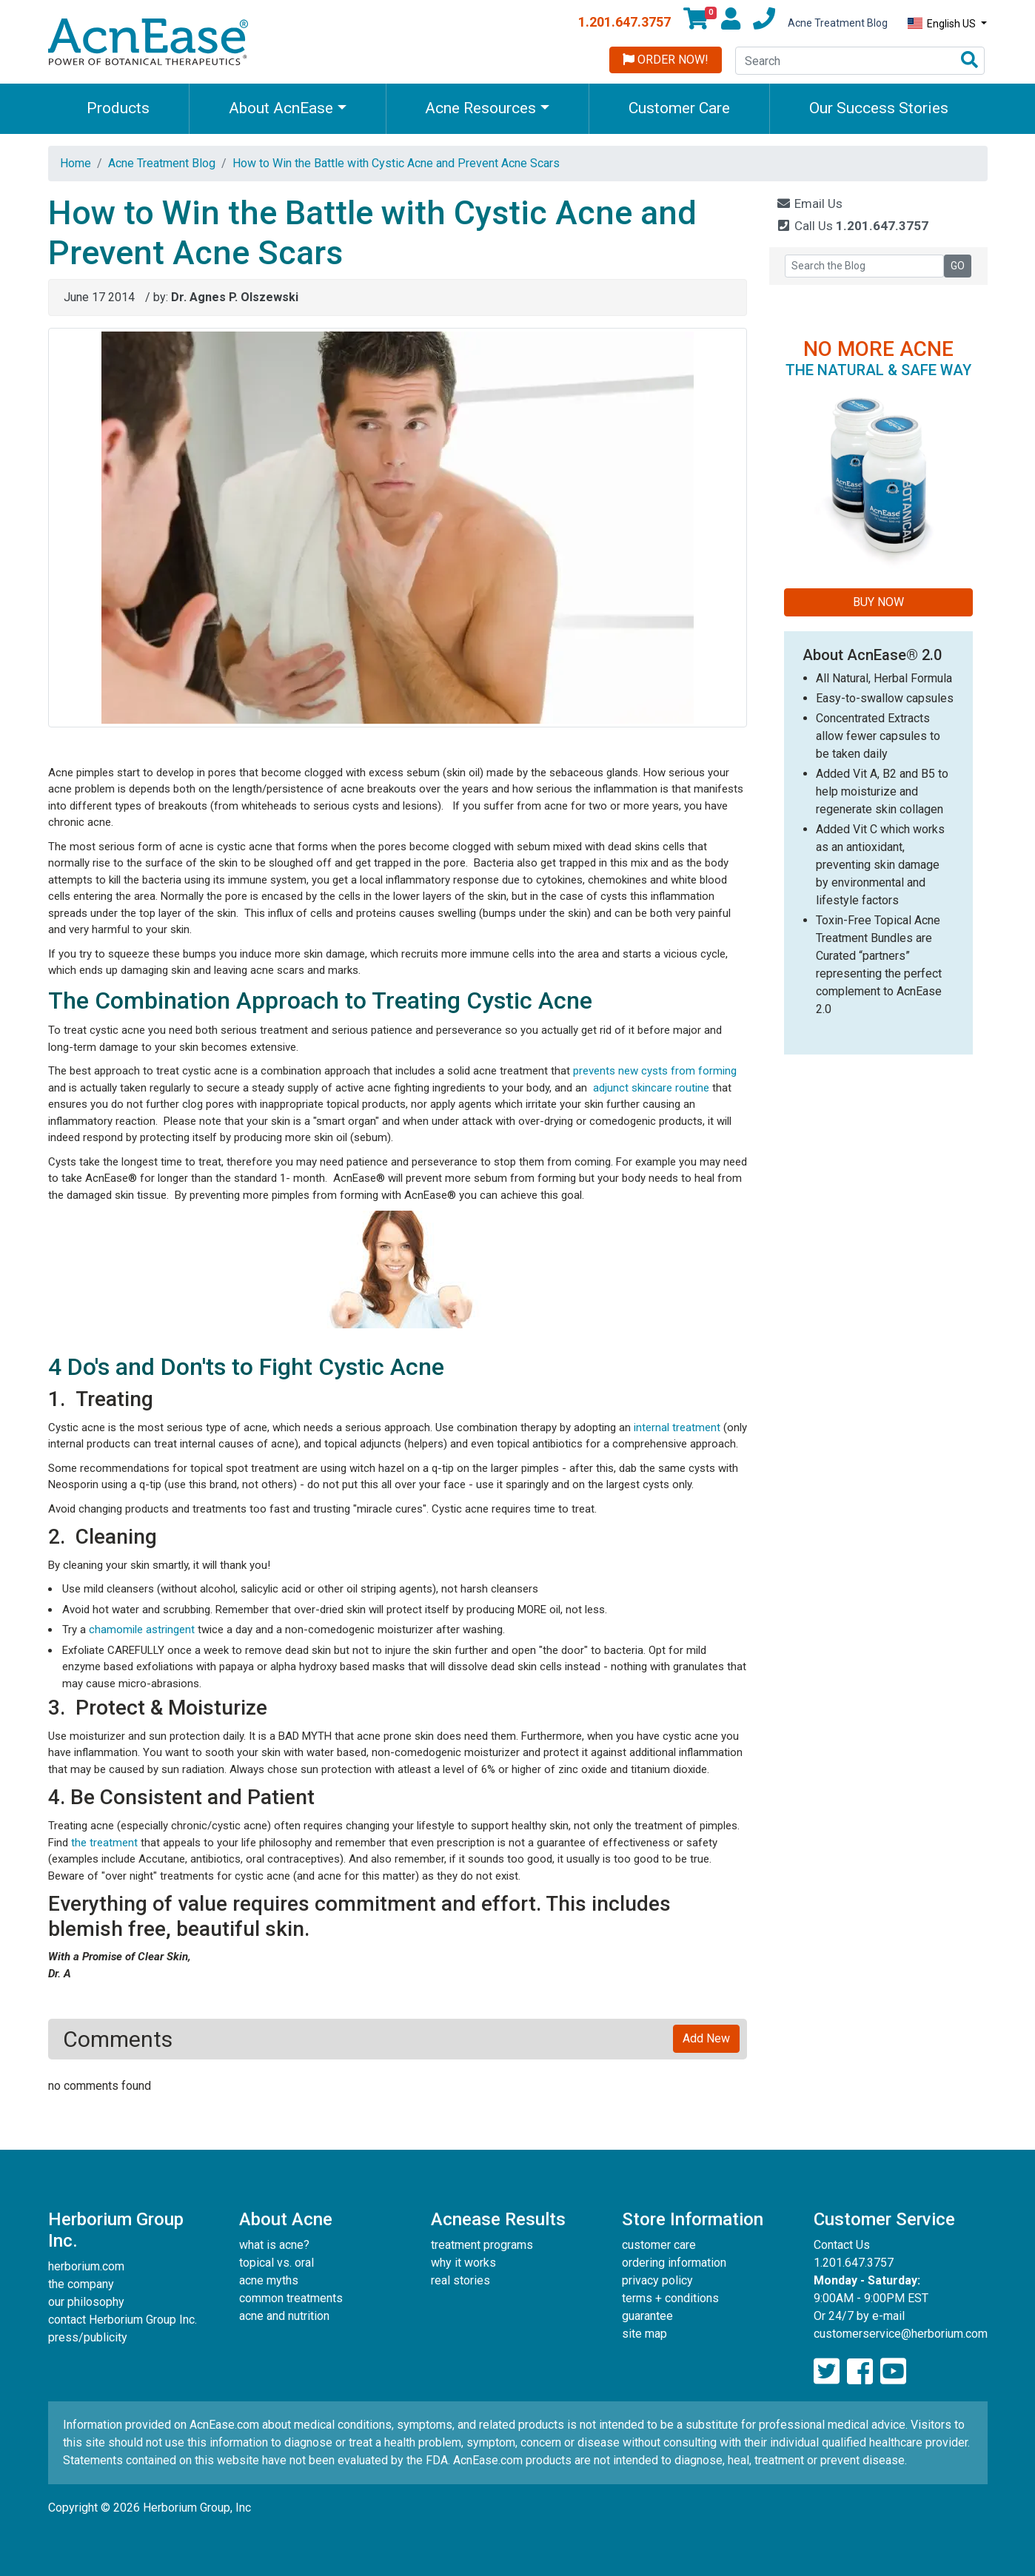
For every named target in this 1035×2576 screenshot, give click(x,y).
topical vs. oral (276, 2263)
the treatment (104, 1842)
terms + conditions (670, 2298)
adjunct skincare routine (651, 1087)
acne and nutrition (284, 2316)
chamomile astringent (143, 1629)
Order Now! (666, 60)
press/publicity (87, 2337)
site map (644, 2334)
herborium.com (86, 2266)
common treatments (291, 2298)
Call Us (852, 225)
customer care (659, 2245)
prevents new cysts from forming (655, 1070)
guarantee (647, 2316)
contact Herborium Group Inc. (122, 2320)
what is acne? (274, 2245)
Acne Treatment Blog (838, 23)
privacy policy (657, 2280)
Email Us (810, 203)
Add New (706, 2038)
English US (943, 24)
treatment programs (482, 2245)
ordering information (674, 2263)
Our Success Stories (878, 108)
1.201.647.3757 (624, 22)
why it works (463, 2263)
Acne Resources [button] (480, 108)
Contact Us (842, 2245)
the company (81, 2284)
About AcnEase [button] (281, 108)
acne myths (268, 2280)
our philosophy (86, 2302)
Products (118, 108)
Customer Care (679, 108)
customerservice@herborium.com (901, 2334)
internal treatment (677, 1427)
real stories (460, 2280)
